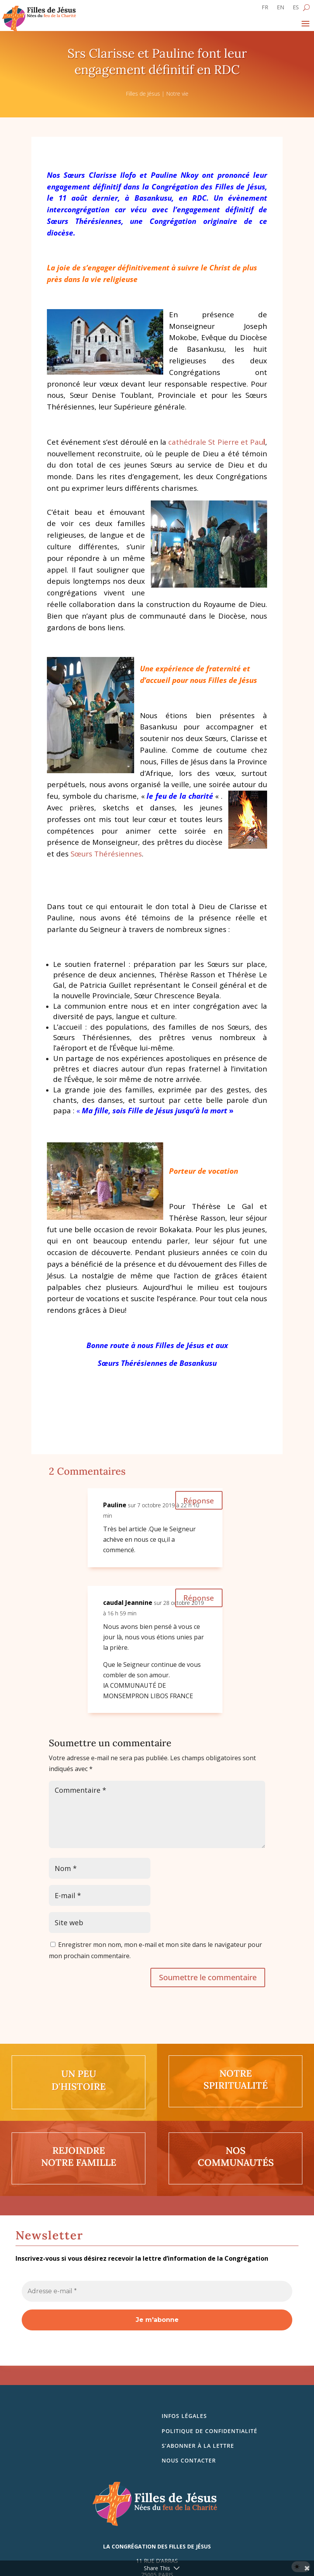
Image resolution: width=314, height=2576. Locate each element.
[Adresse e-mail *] (157, 2291)
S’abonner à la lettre (198, 2445)
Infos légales (184, 2416)
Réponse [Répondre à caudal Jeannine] (198, 1598)
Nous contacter (189, 2460)
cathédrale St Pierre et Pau (216, 442)
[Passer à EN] (280, 9)
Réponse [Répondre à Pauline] (198, 1500)
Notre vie (177, 93)
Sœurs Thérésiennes (106, 853)
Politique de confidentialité (209, 2431)
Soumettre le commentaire (208, 1977)
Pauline (114, 1505)
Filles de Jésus (143, 93)
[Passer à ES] (296, 9)
